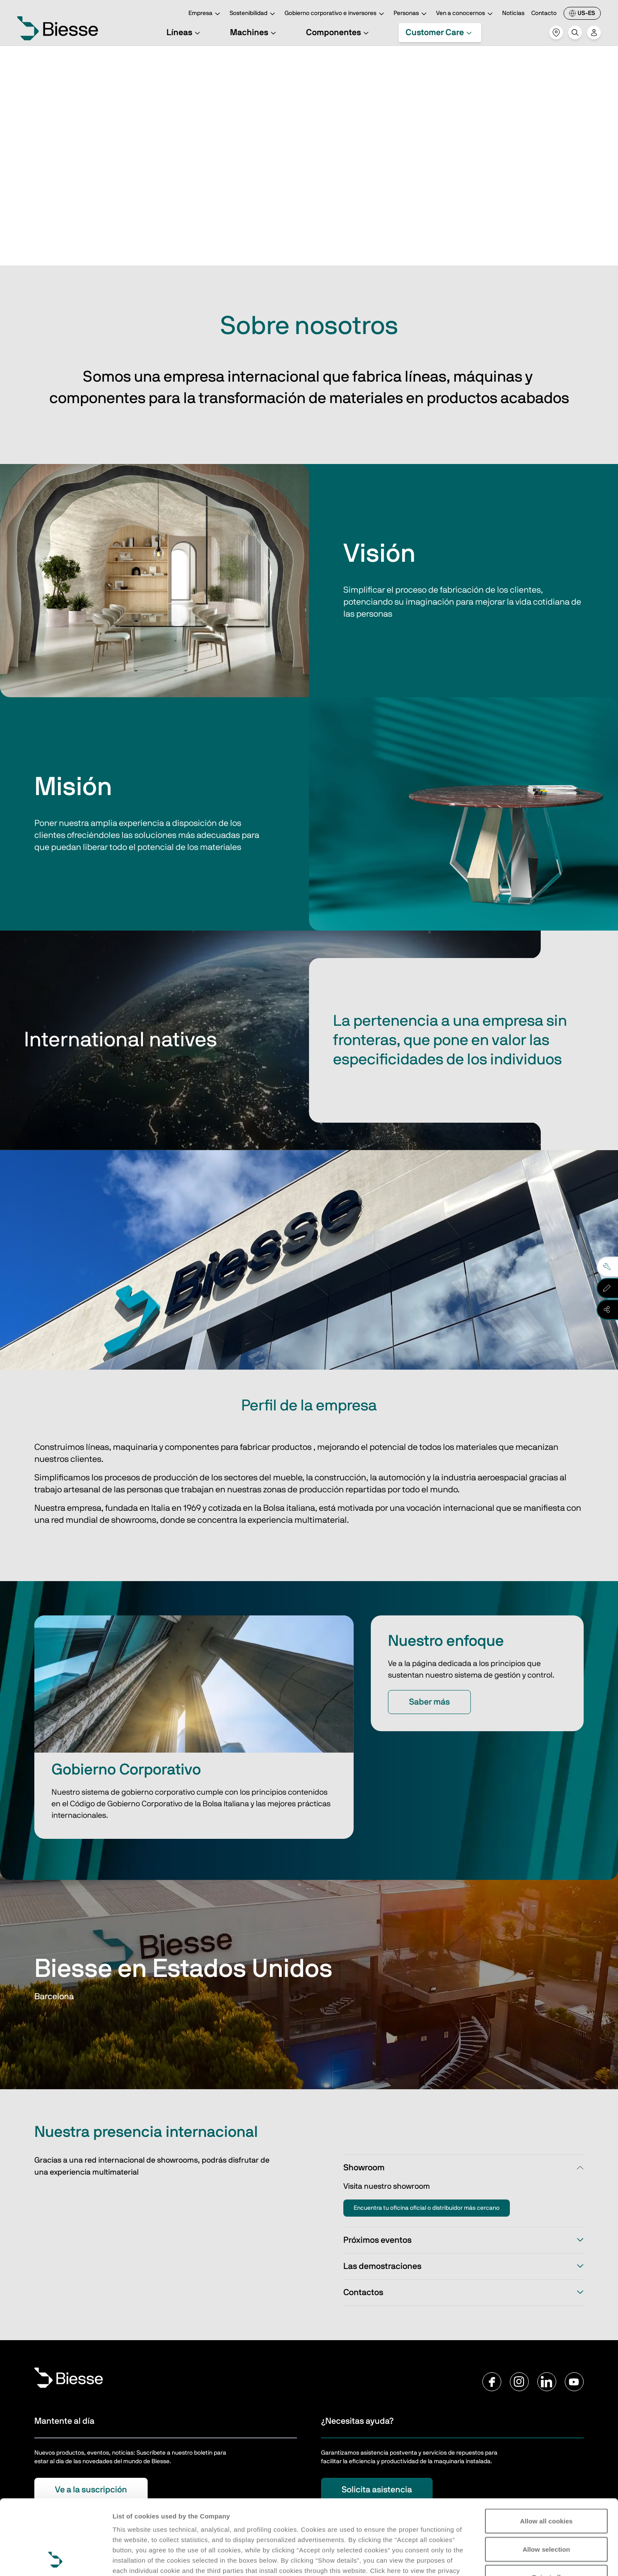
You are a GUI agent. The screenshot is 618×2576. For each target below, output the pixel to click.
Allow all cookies (546, 2450)
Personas (411, 14)
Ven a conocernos (465, 14)
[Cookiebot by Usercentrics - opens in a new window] (55, 2559)
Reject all (546, 2506)
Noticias (513, 13)
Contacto (544, 13)
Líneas (185, 32)
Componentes (338, 32)
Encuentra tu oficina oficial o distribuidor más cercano (427, 2208)
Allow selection (546, 2479)
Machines (254, 32)
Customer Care (440, 32)
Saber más (429, 1702)
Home (43, 57)
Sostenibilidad (254, 14)
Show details (132, 2559)
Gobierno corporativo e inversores (336, 14)
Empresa (205, 14)
